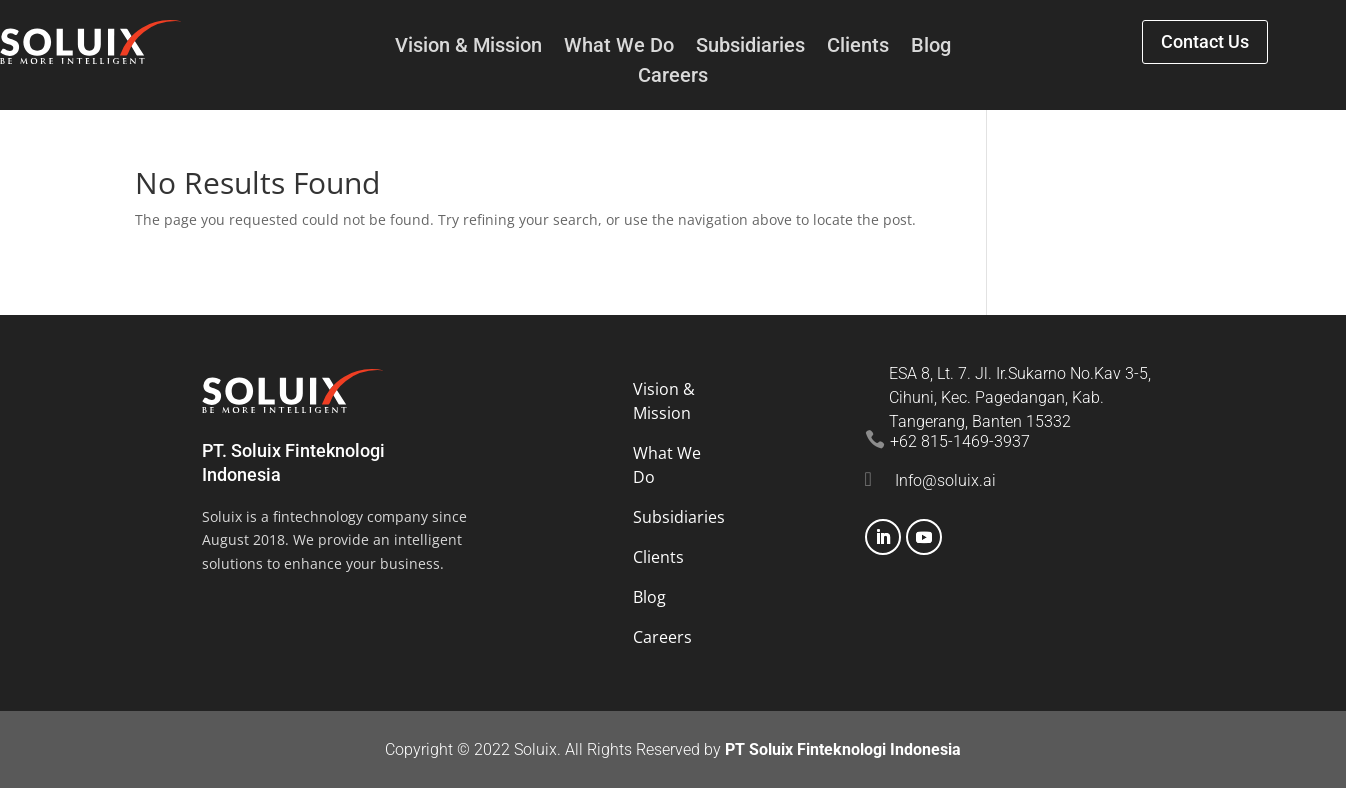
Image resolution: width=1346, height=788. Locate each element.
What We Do (619, 47)
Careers (673, 77)
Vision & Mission (468, 47)
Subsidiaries (750, 47)
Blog (931, 47)
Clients (858, 47)
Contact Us (1205, 41)
